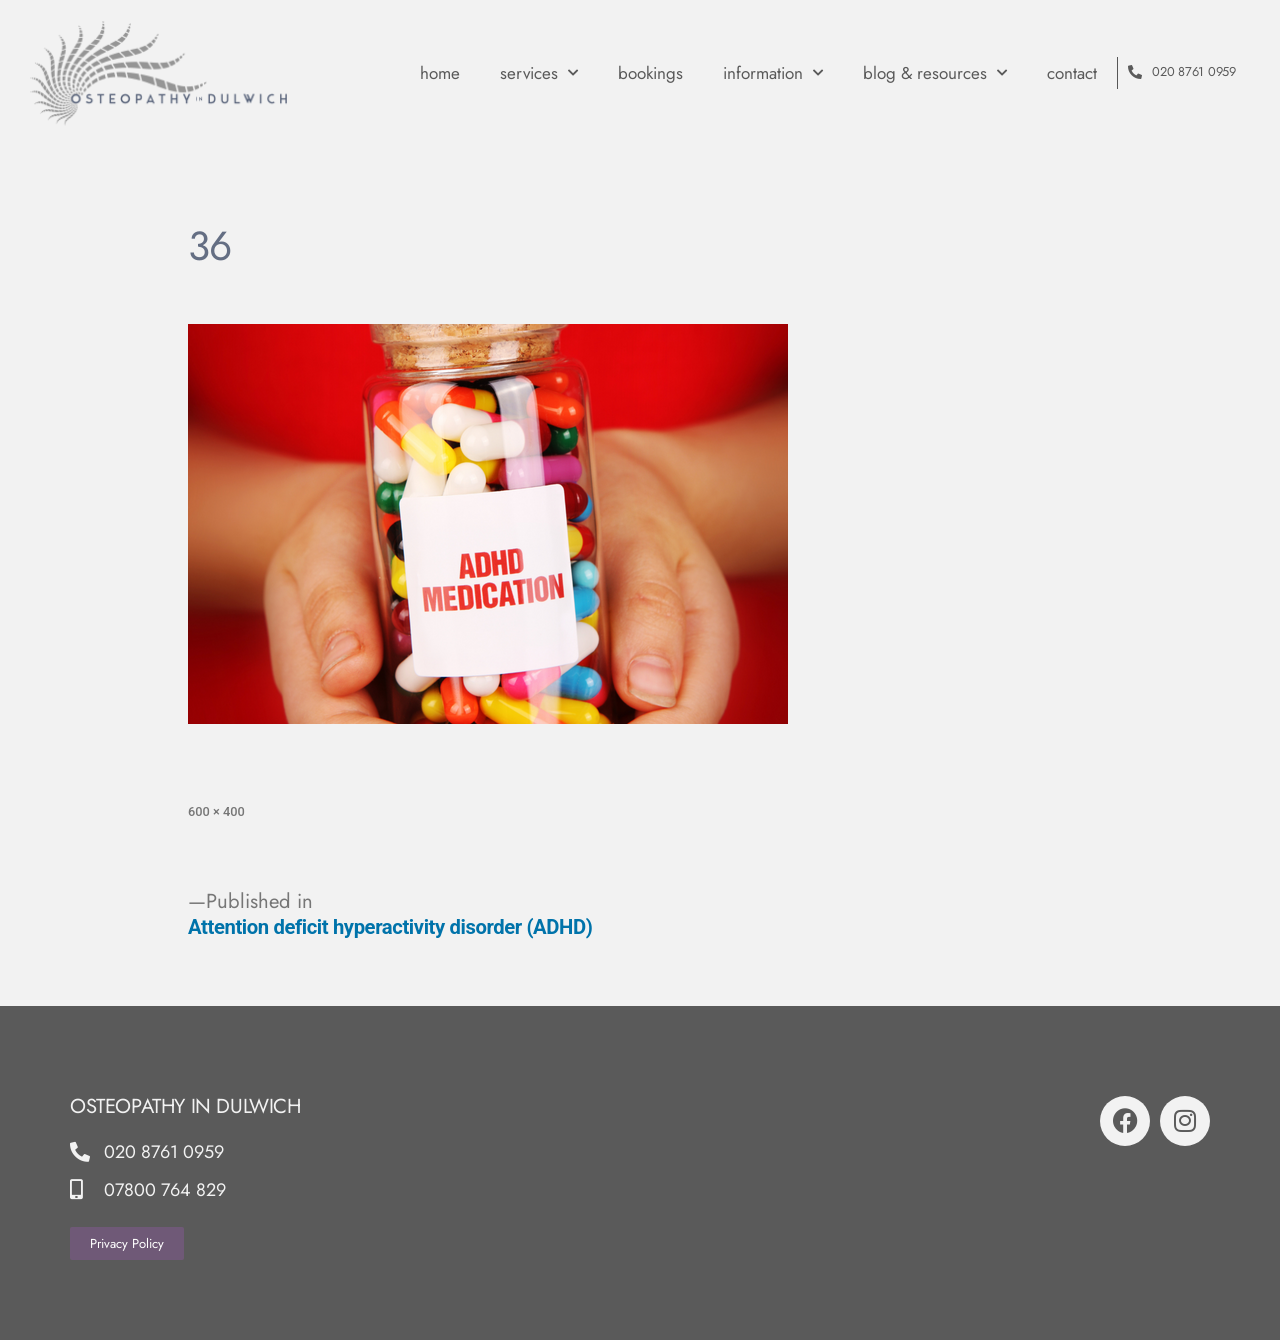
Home (440, 73)
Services (539, 73)
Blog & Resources (935, 73)
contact (1072, 73)
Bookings (650, 73)
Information (773, 73)
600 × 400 (216, 811)
